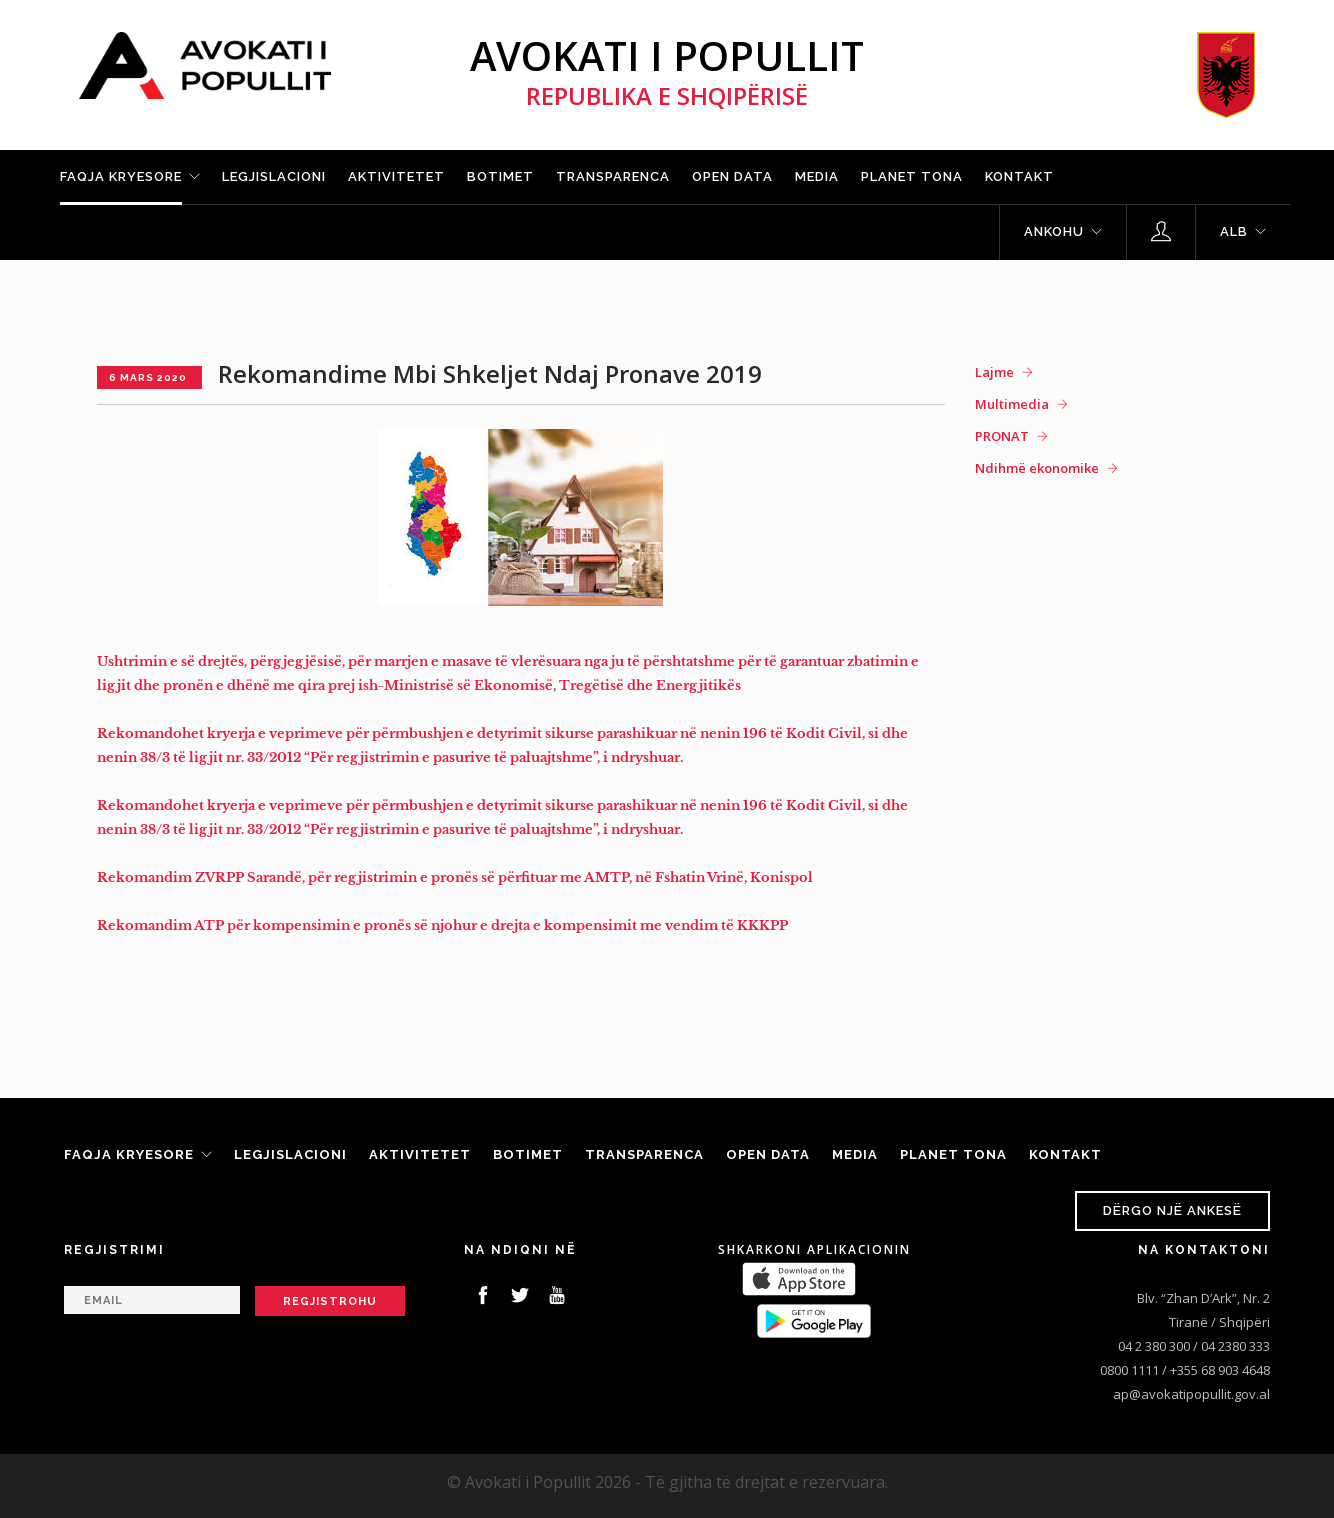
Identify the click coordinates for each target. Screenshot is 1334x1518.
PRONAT (1002, 436)
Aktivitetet (396, 176)
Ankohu (1054, 231)
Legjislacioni (274, 176)
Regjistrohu (330, 1301)
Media (817, 176)
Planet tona (912, 176)
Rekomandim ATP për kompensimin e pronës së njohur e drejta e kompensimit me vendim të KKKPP (442, 925)
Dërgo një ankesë (1172, 1210)
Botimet (500, 176)
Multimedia (1012, 404)
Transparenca (613, 176)
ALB (1234, 231)
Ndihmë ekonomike (1037, 468)
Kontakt (1019, 176)
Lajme (994, 372)
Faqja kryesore (121, 176)
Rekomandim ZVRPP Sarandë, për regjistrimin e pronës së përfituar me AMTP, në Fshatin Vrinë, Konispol (455, 877)
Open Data (732, 176)
